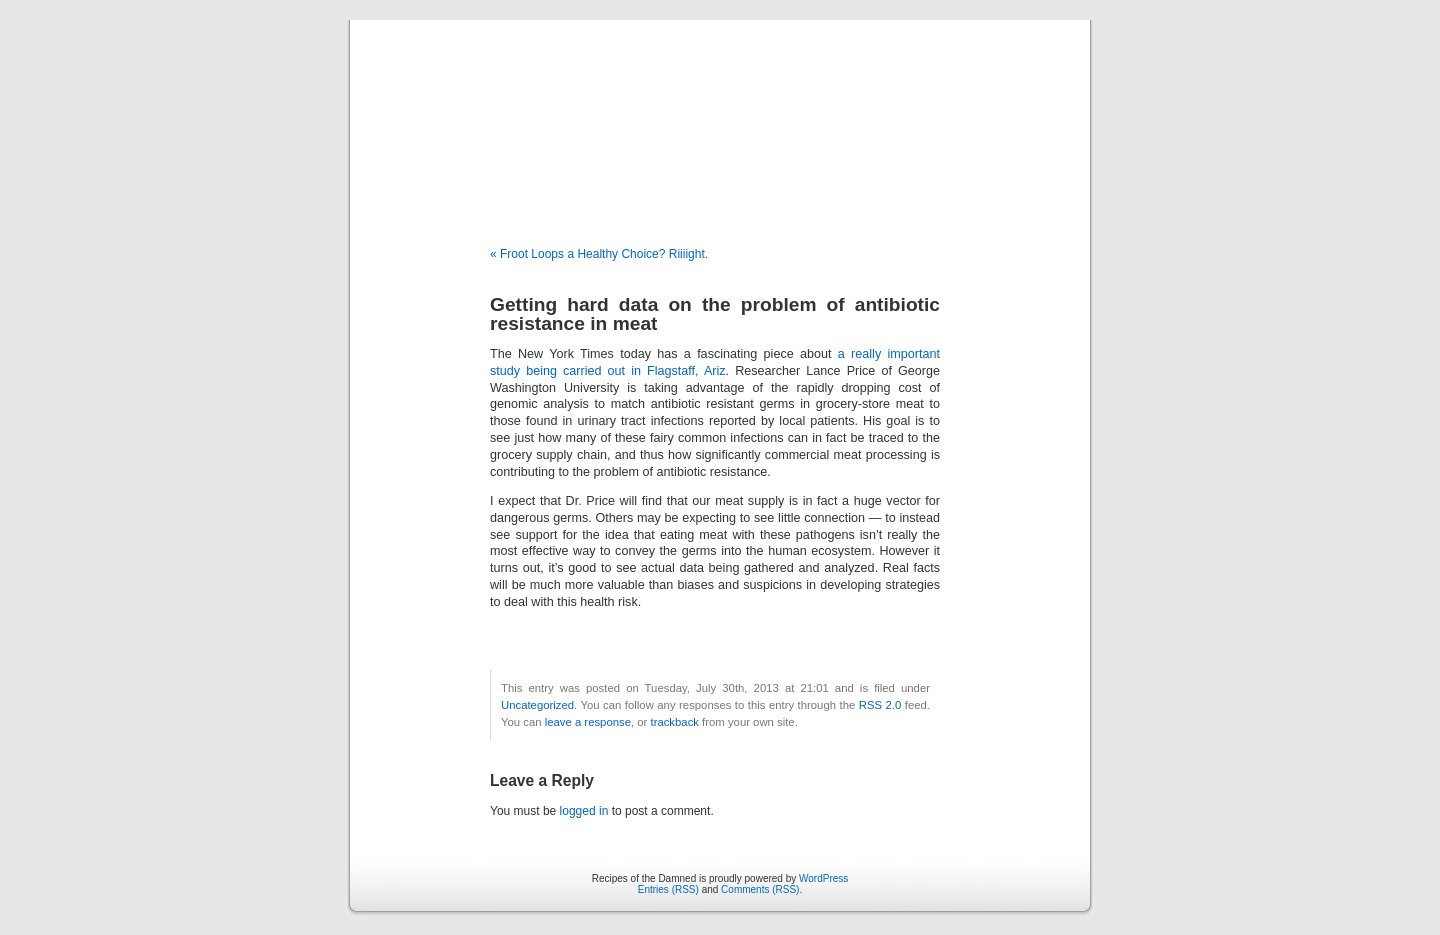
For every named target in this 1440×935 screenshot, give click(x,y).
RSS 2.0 (880, 705)
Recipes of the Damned (720, 112)
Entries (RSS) (668, 889)
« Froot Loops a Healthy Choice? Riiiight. (599, 254)
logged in (584, 811)
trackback (674, 722)
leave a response (588, 722)
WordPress (823, 878)
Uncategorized (537, 705)
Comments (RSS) (760, 889)
